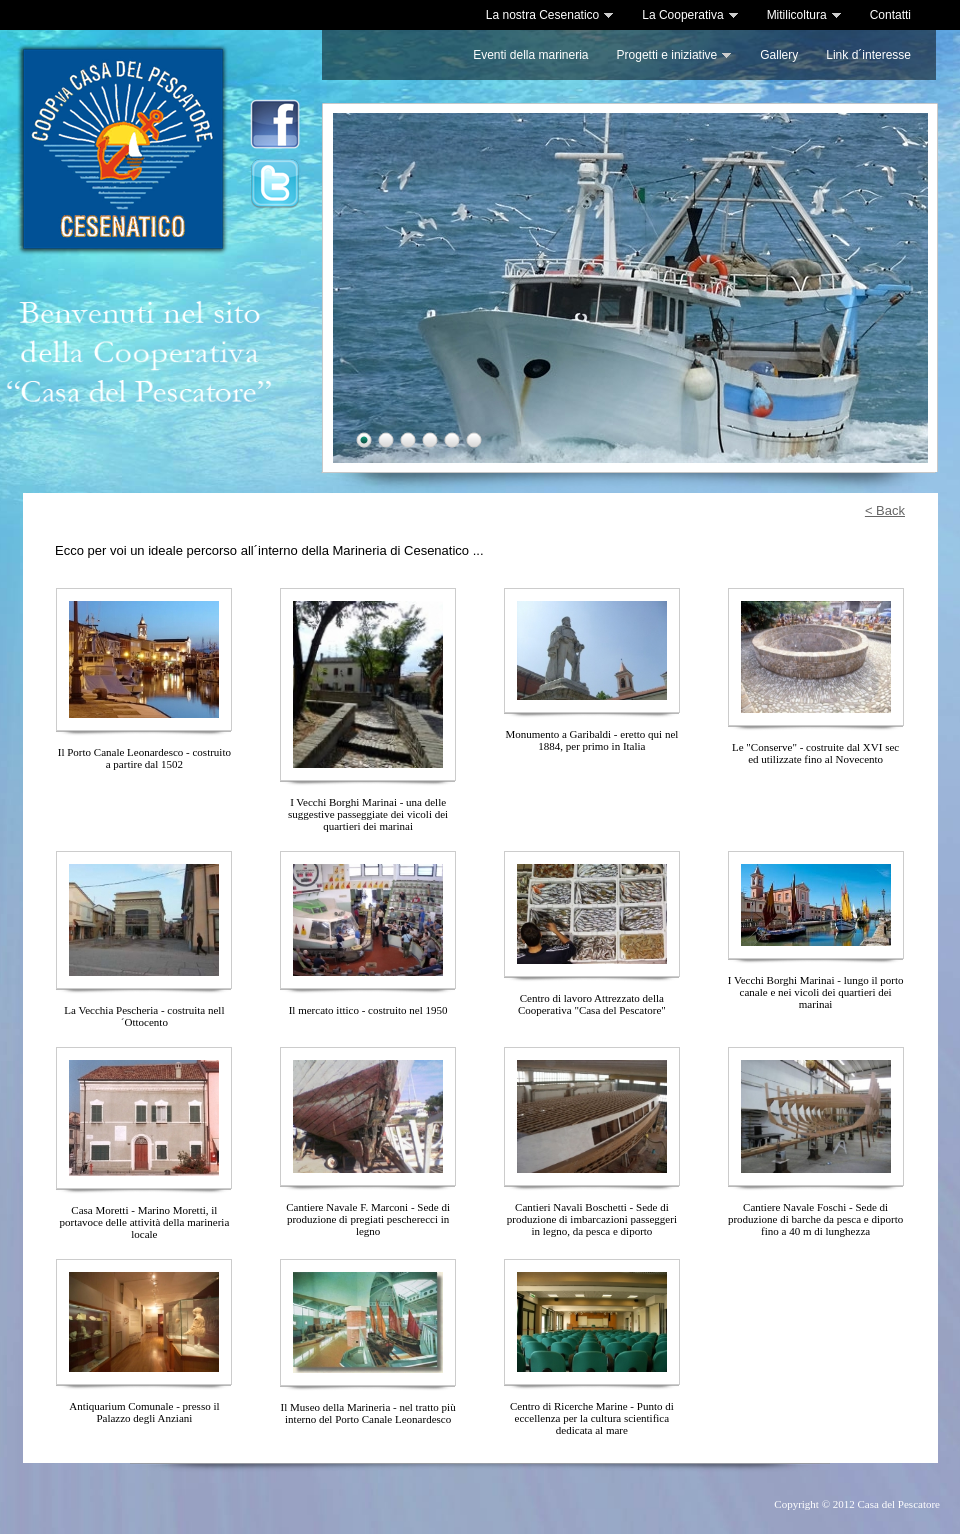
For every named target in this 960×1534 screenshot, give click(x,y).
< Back (885, 510)
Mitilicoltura (804, 15)
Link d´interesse (868, 55)
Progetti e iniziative (675, 55)
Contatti (890, 15)
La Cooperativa (690, 15)
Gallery (779, 55)
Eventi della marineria (530, 55)
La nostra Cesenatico (550, 15)
